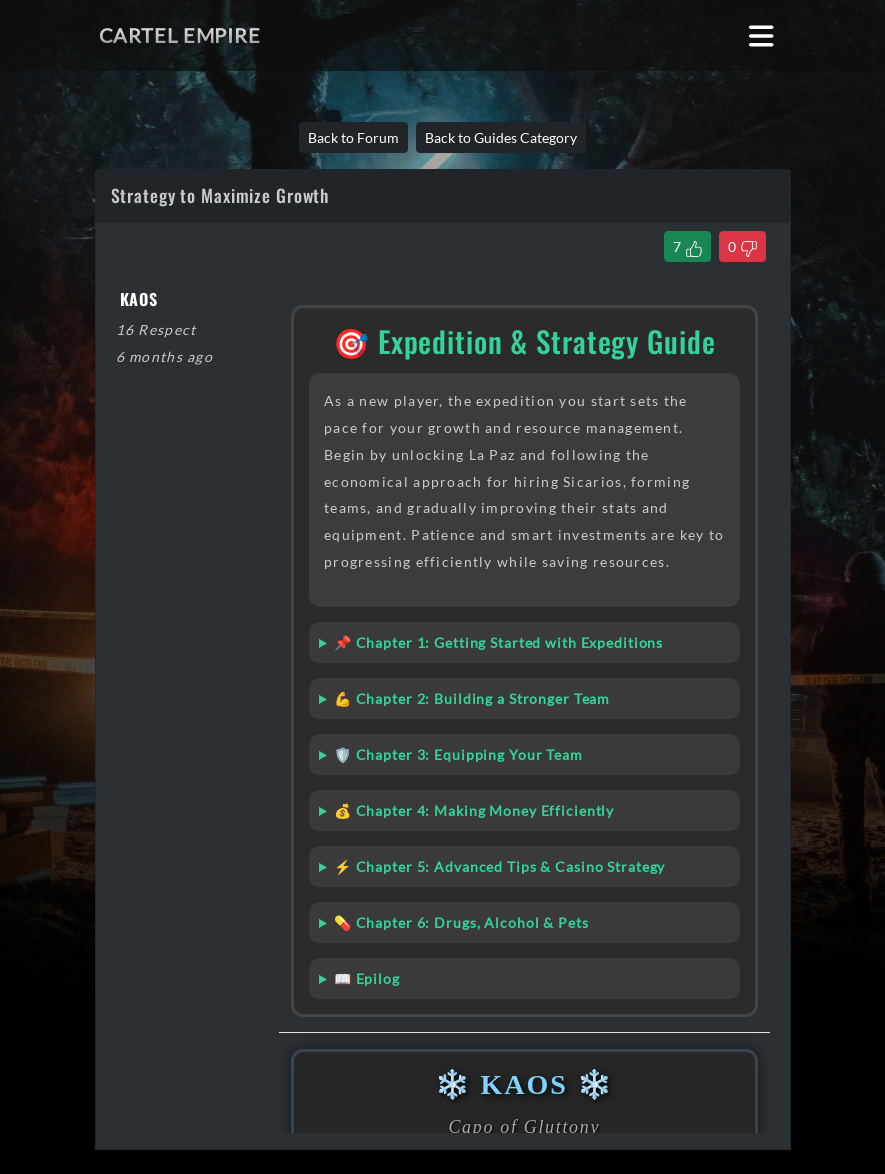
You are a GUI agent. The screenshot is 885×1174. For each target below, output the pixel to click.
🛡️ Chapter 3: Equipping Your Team (458, 754)
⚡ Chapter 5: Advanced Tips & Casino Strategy (500, 866)
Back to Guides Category (501, 137)
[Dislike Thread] (742, 246)
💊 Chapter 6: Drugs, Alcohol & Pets (461, 922)
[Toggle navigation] (761, 35)
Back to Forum (353, 137)
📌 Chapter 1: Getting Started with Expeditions (498, 642)
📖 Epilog (367, 978)
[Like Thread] (687, 246)
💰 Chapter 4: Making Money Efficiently (474, 810)
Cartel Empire (180, 35)
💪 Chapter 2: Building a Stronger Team (472, 698)
